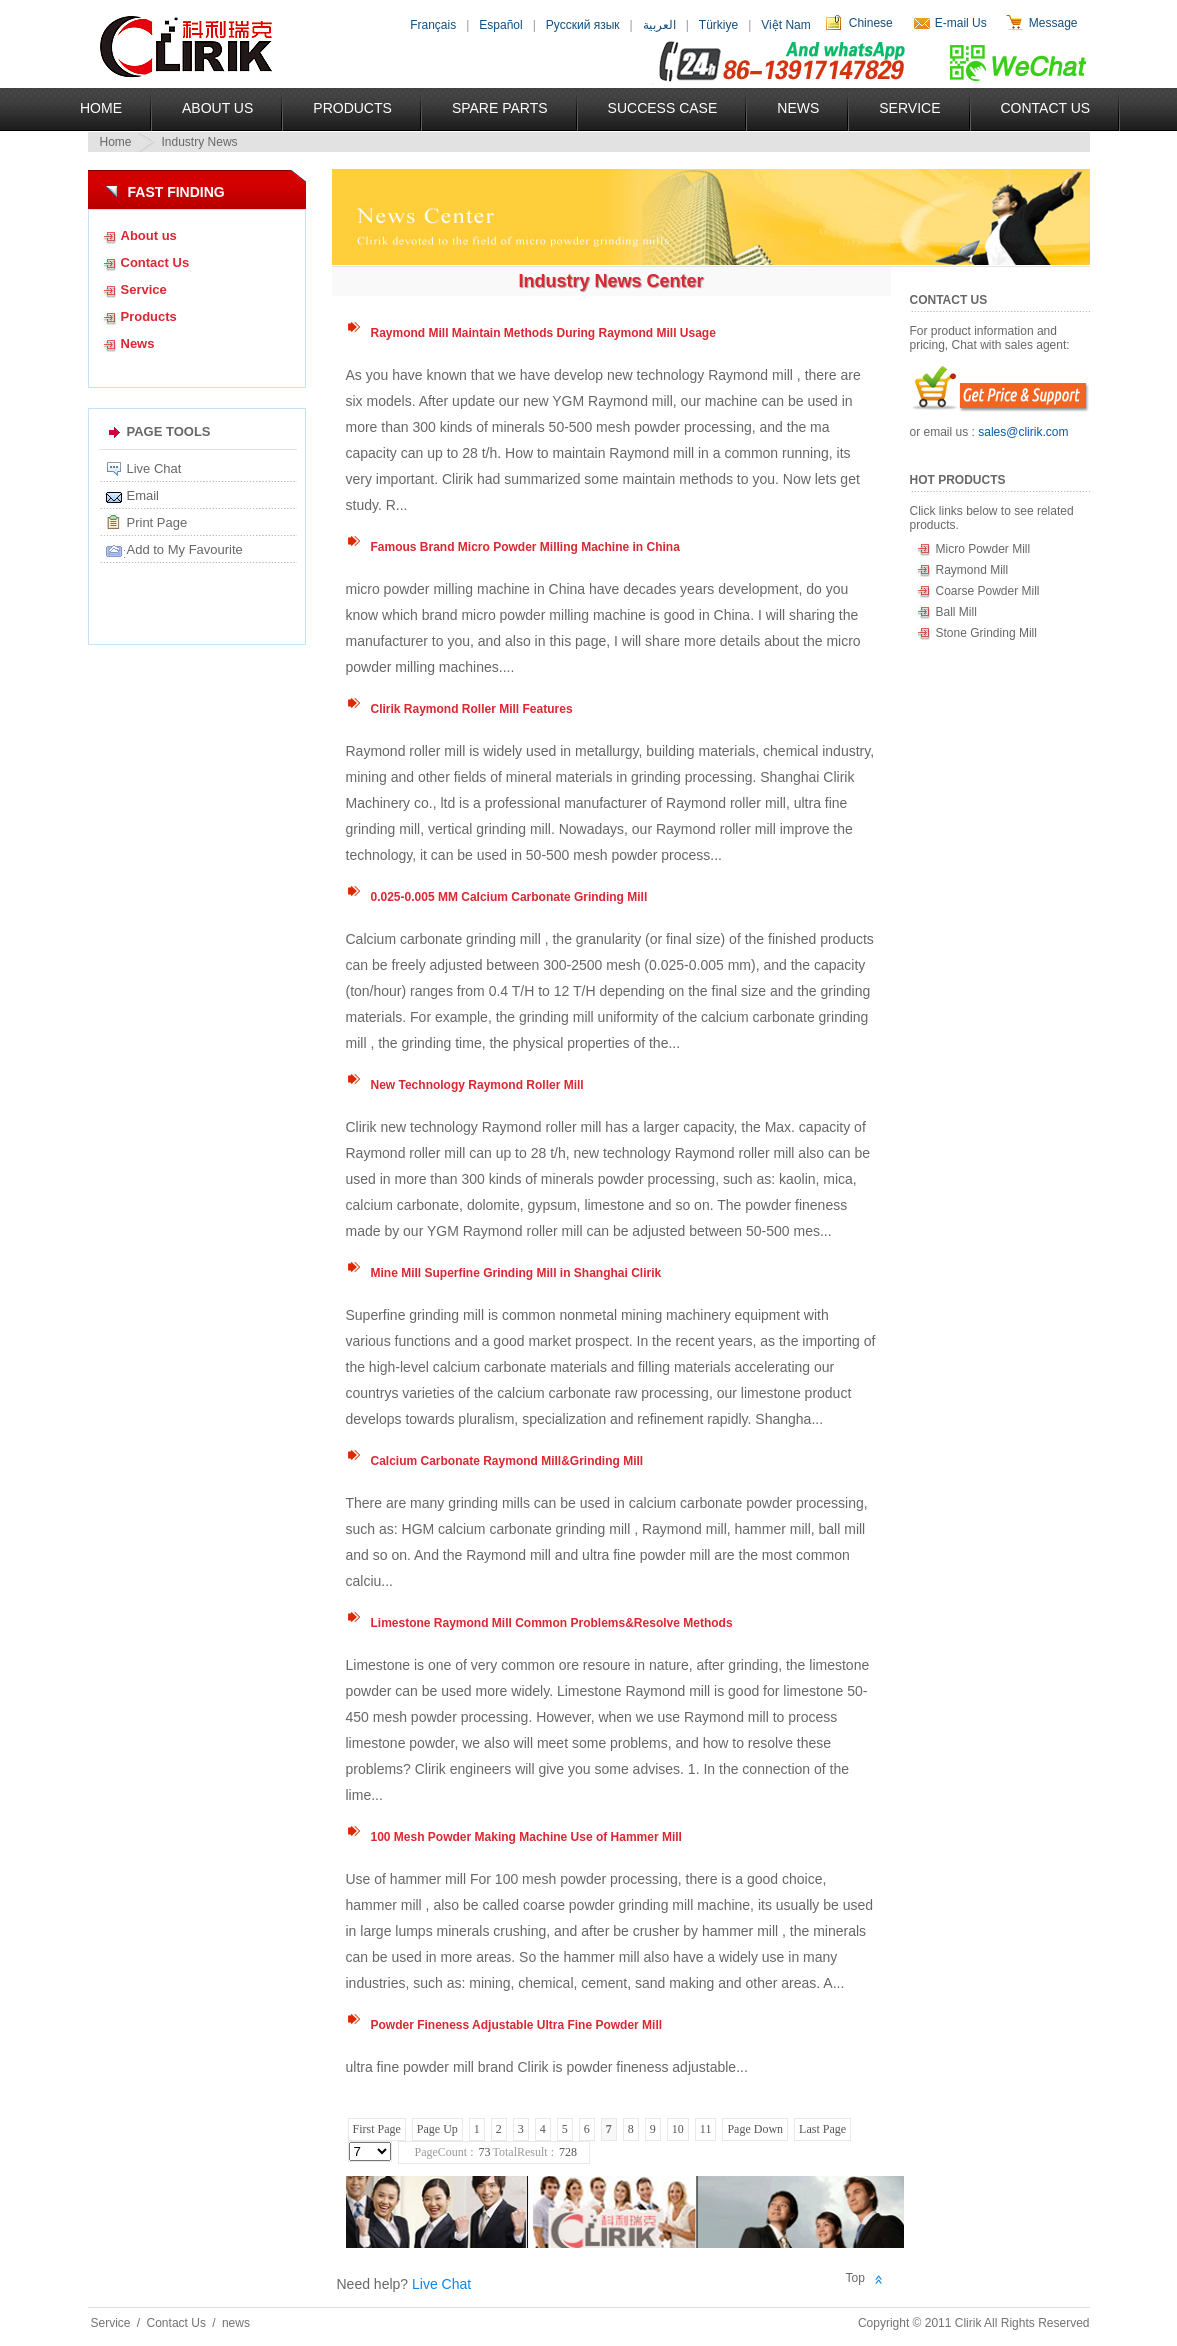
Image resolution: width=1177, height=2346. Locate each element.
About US (217, 108)
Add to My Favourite (185, 549)
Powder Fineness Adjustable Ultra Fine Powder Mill (517, 2025)
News (798, 108)
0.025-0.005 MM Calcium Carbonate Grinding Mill (509, 897)
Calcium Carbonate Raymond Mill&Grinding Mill (507, 1461)
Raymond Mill (972, 570)
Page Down (755, 2129)
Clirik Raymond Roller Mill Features (472, 709)
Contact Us (1046, 108)
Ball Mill (956, 612)
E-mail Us (961, 23)
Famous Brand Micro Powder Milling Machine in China (525, 547)
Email (143, 495)
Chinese (871, 23)
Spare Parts (500, 108)
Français (433, 25)
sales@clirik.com (1023, 432)
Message (1053, 23)
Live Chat (154, 468)
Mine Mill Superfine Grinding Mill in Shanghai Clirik (516, 1273)
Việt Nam (785, 25)
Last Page (822, 2129)
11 (706, 2129)
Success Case (663, 108)
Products (352, 108)
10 (678, 2129)
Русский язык (583, 25)
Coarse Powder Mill (988, 591)
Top (855, 2278)
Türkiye (718, 25)
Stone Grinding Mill (986, 633)
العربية (659, 25)
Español (500, 25)
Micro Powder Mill (983, 549)
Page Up (437, 2129)
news (236, 2323)
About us (149, 235)
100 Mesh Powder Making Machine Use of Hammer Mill (526, 1837)
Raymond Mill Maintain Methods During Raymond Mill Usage (543, 333)
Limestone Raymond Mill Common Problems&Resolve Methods (552, 1623)
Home (101, 108)
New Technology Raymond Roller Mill (477, 1085)
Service (909, 108)
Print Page (157, 522)
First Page (377, 2129)
